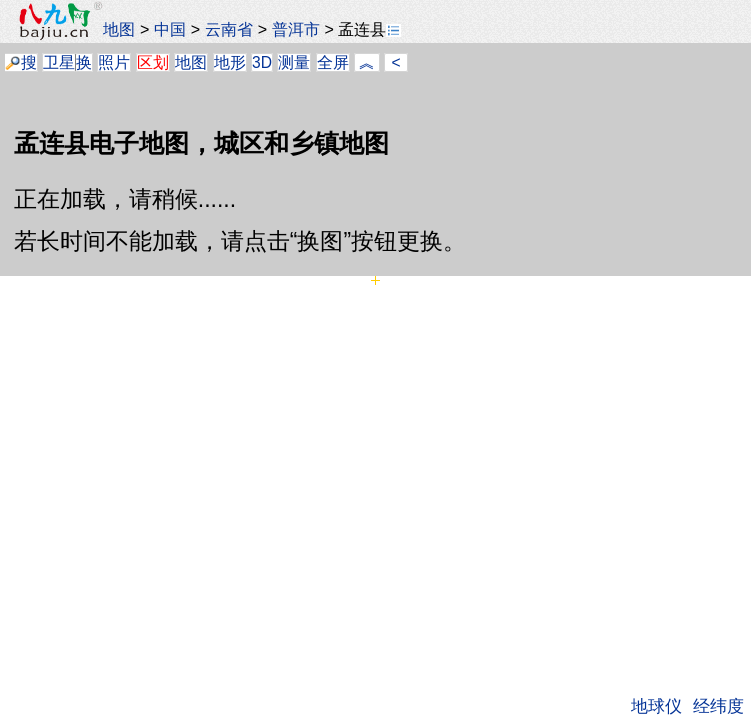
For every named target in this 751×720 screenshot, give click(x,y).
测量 (294, 62)
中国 (170, 29)
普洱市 (296, 29)
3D (262, 62)
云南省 (229, 29)
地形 (230, 62)
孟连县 (369, 29)
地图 (119, 29)
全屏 (333, 62)
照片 (114, 62)
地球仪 (656, 706)
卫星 (59, 62)
